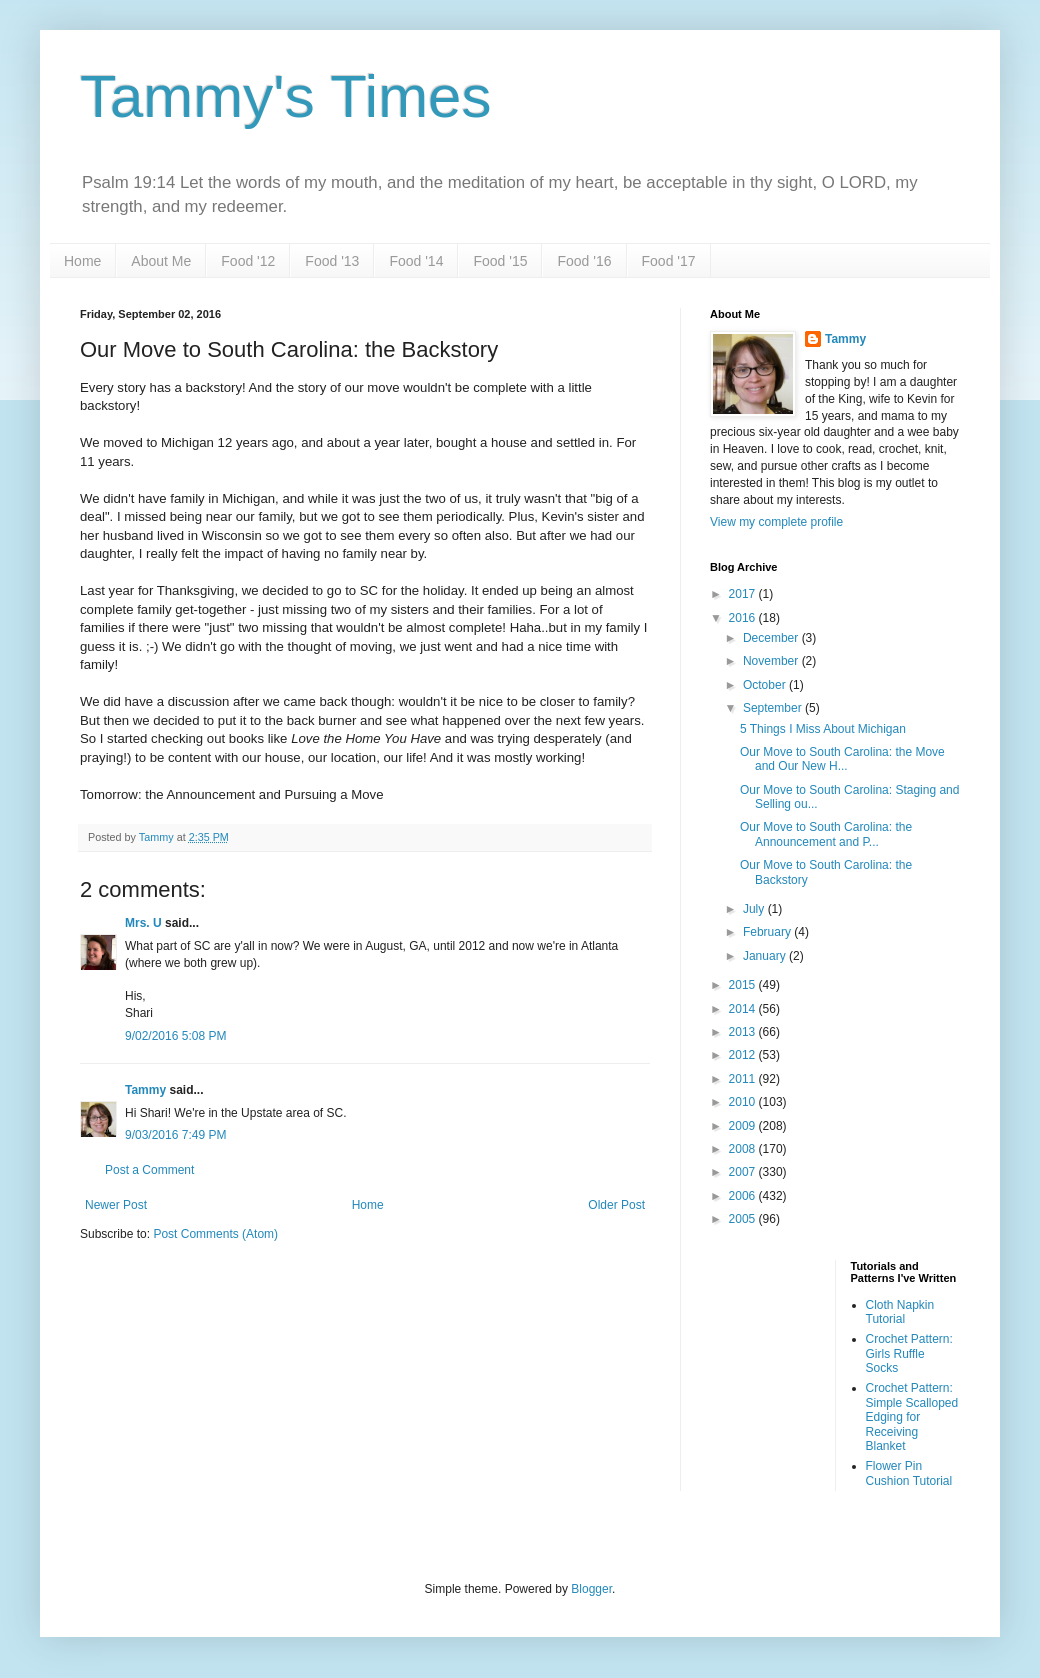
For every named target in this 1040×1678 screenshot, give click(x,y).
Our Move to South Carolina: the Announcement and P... (826, 834)
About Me (161, 261)
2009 (744, 1126)
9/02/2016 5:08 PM (175, 1036)
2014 (744, 1009)
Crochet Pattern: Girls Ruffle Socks (909, 1353)
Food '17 (669, 261)
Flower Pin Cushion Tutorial (909, 1473)
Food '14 (416, 261)
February (768, 932)
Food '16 (584, 261)
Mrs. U (143, 923)
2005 (744, 1219)
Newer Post (116, 1205)
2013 (744, 1032)
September (774, 708)
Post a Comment (149, 1170)
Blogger (591, 1589)
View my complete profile (776, 522)
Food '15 (500, 261)
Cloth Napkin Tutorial (900, 1312)
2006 (744, 1196)
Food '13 (332, 261)
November (772, 661)
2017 (744, 594)
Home (82, 261)
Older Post (616, 1205)
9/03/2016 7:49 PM (175, 1135)
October (766, 685)
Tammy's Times (285, 96)
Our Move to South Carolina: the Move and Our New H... (842, 759)
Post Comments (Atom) (215, 1234)
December (772, 638)
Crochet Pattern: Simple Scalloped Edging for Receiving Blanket (912, 1417)
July (755, 909)
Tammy (145, 1090)
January (766, 956)
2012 (744, 1055)
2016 (744, 618)
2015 (744, 985)
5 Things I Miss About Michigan (823, 729)
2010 (744, 1102)
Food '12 (248, 261)
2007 (744, 1172)
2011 (744, 1079)
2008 (744, 1149)
